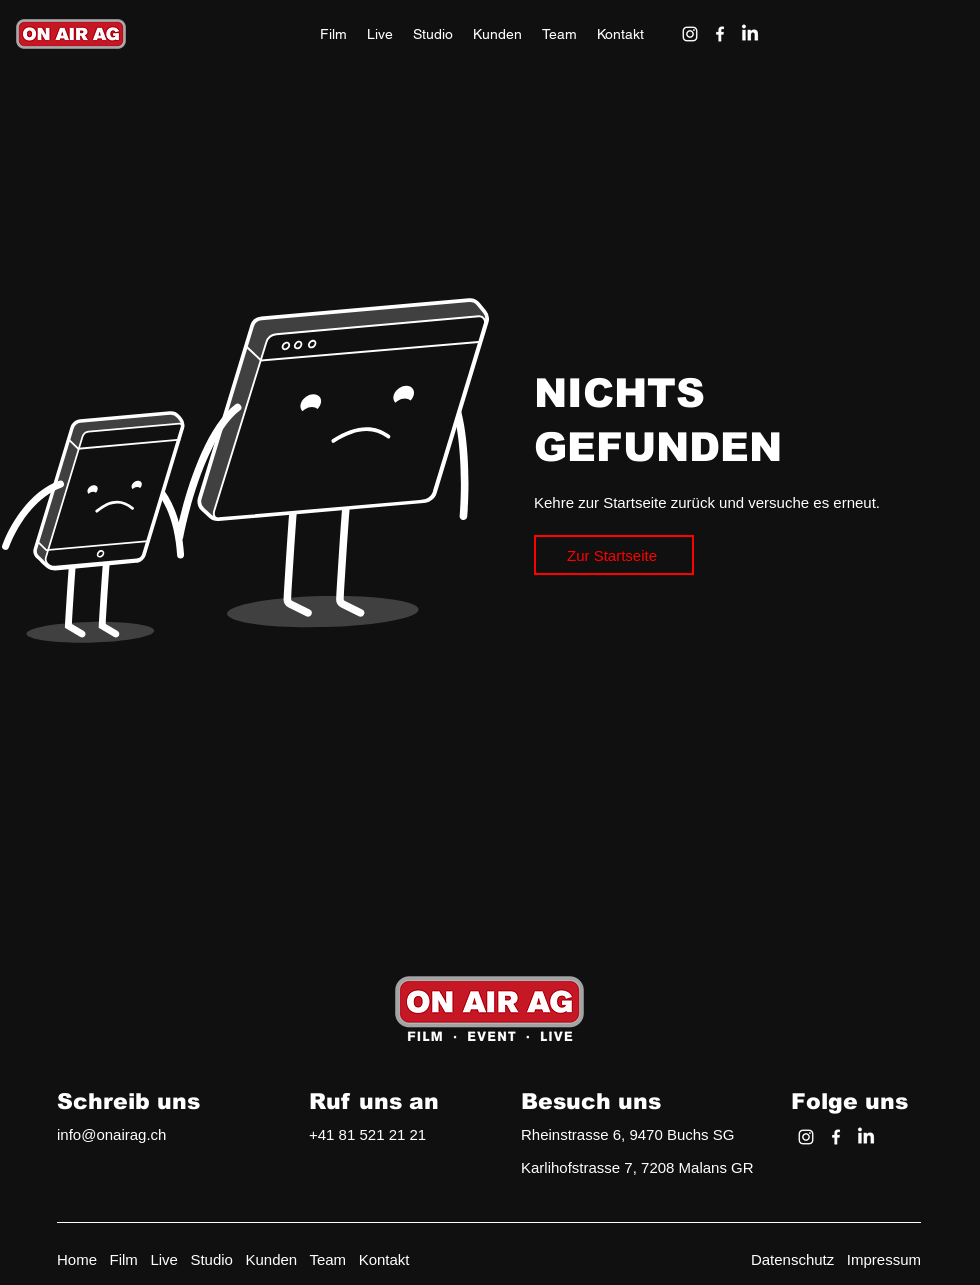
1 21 (411, 1134)
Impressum (884, 1259)
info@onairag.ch (111, 1134)
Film (124, 1259)
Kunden (271, 1259)
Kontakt (384, 1259)
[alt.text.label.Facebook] (720, 34)
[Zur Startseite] (614, 555)
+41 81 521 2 (353, 1134)
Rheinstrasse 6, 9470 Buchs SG (627, 1134)
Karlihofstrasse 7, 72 (589, 1167)
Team (327, 1259)
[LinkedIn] (750, 34)
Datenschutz (792, 1259)
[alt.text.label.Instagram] (690, 34)
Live (164, 1259)
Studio (211, 1259)
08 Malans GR (706, 1167)
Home (77, 1259)
